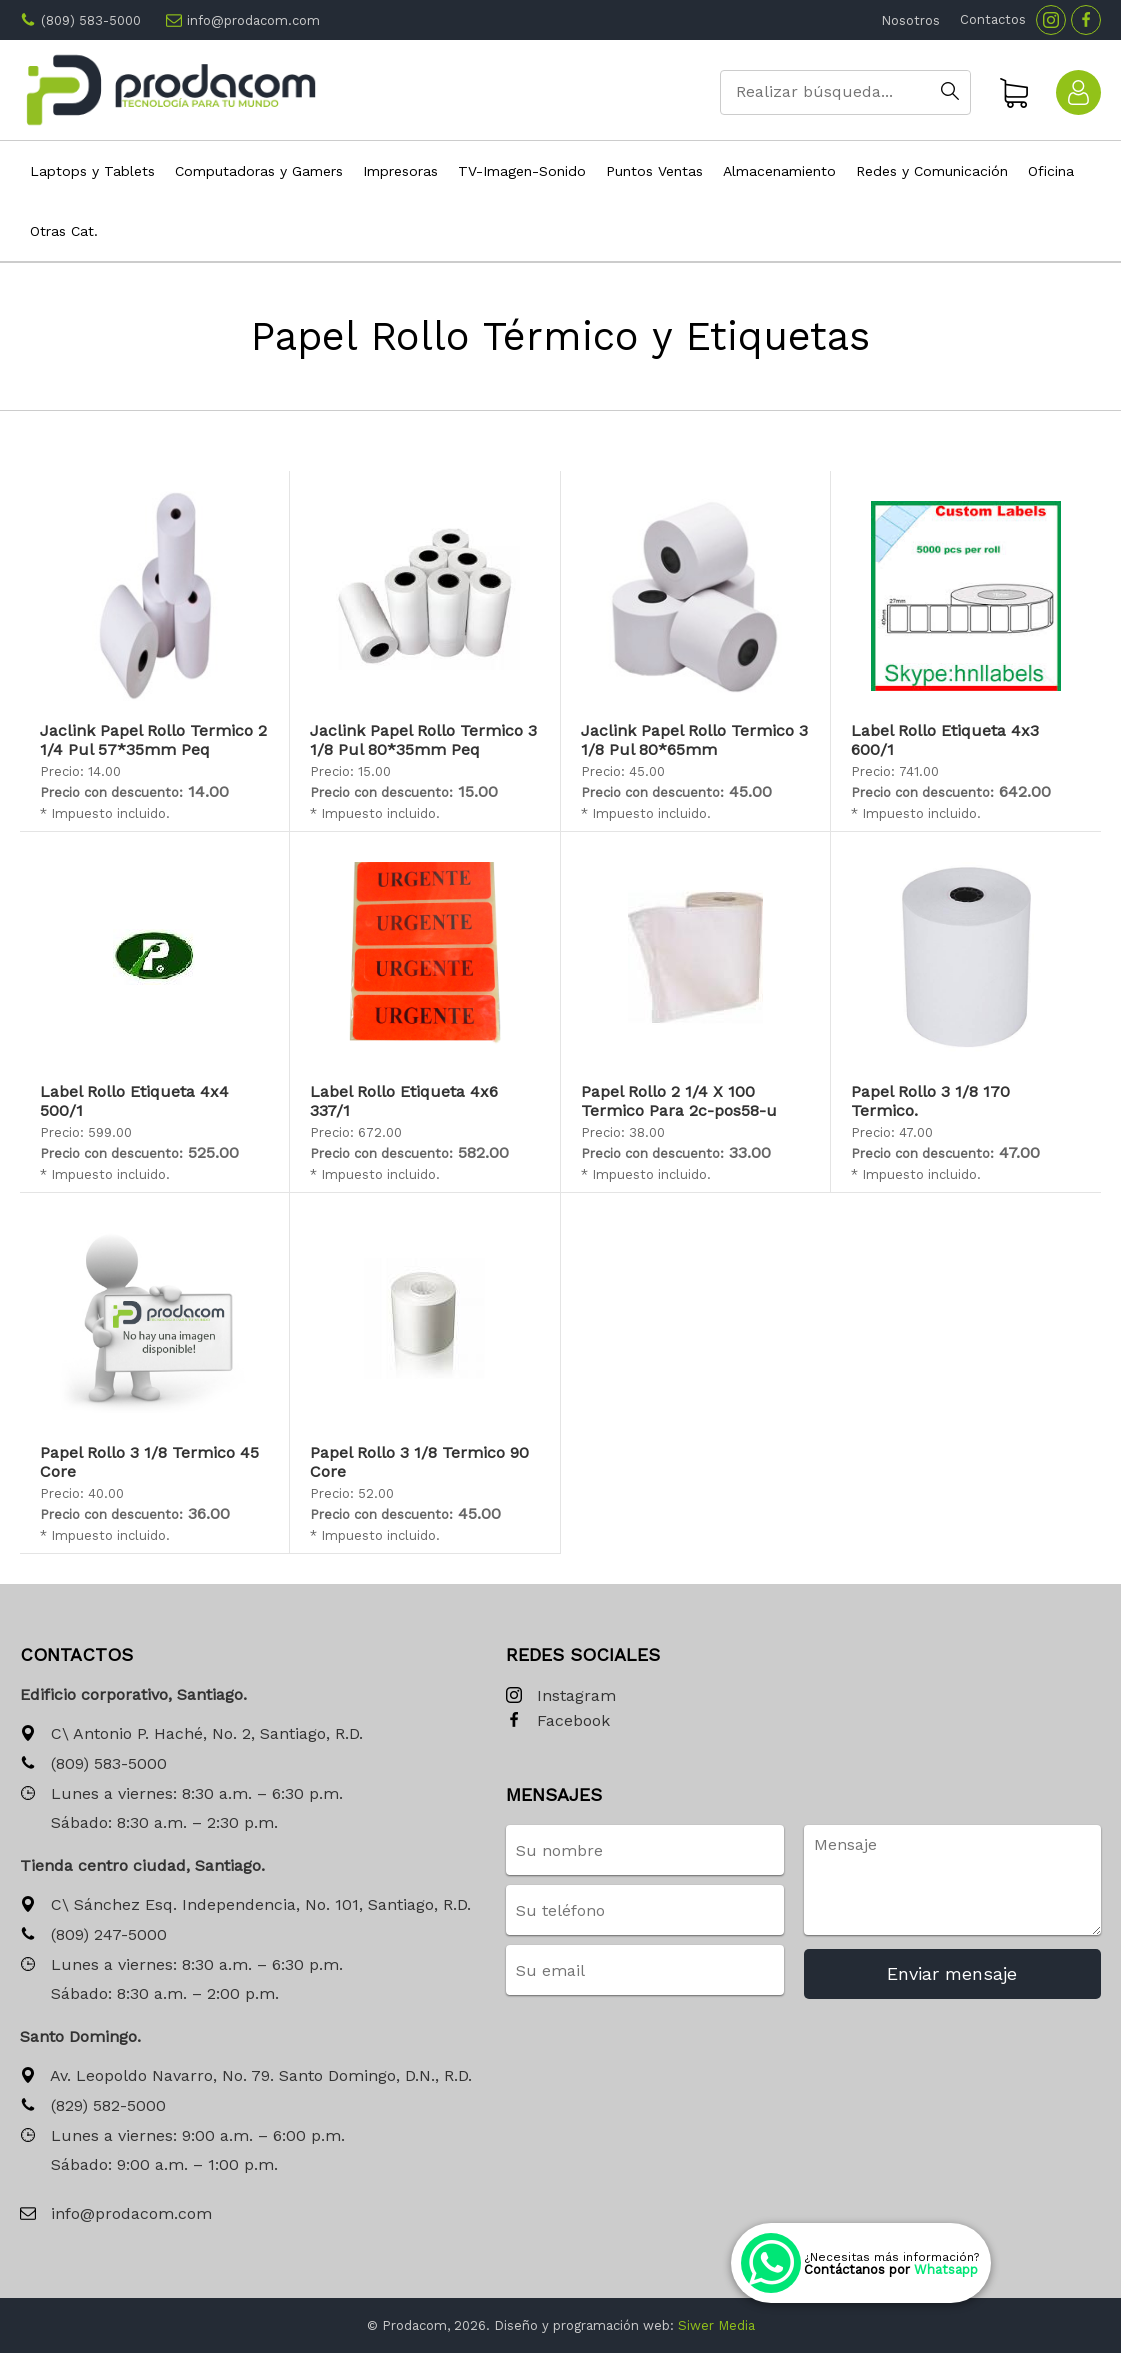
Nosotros (910, 20)
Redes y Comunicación (932, 171)
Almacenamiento (779, 171)
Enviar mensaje (952, 1973)
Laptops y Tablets (92, 171)
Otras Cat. (64, 231)
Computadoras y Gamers (259, 171)
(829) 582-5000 (93, 2106)
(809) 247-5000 (93, 1935)
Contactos (993, 19)
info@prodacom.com (253, 20)
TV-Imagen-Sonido (522, 171)
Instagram (561, 1696)
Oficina (1051, 171)
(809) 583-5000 (91, 20)
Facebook (558, 1721)
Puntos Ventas (654, 171)
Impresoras (400, 171)
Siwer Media (716, 2325)
